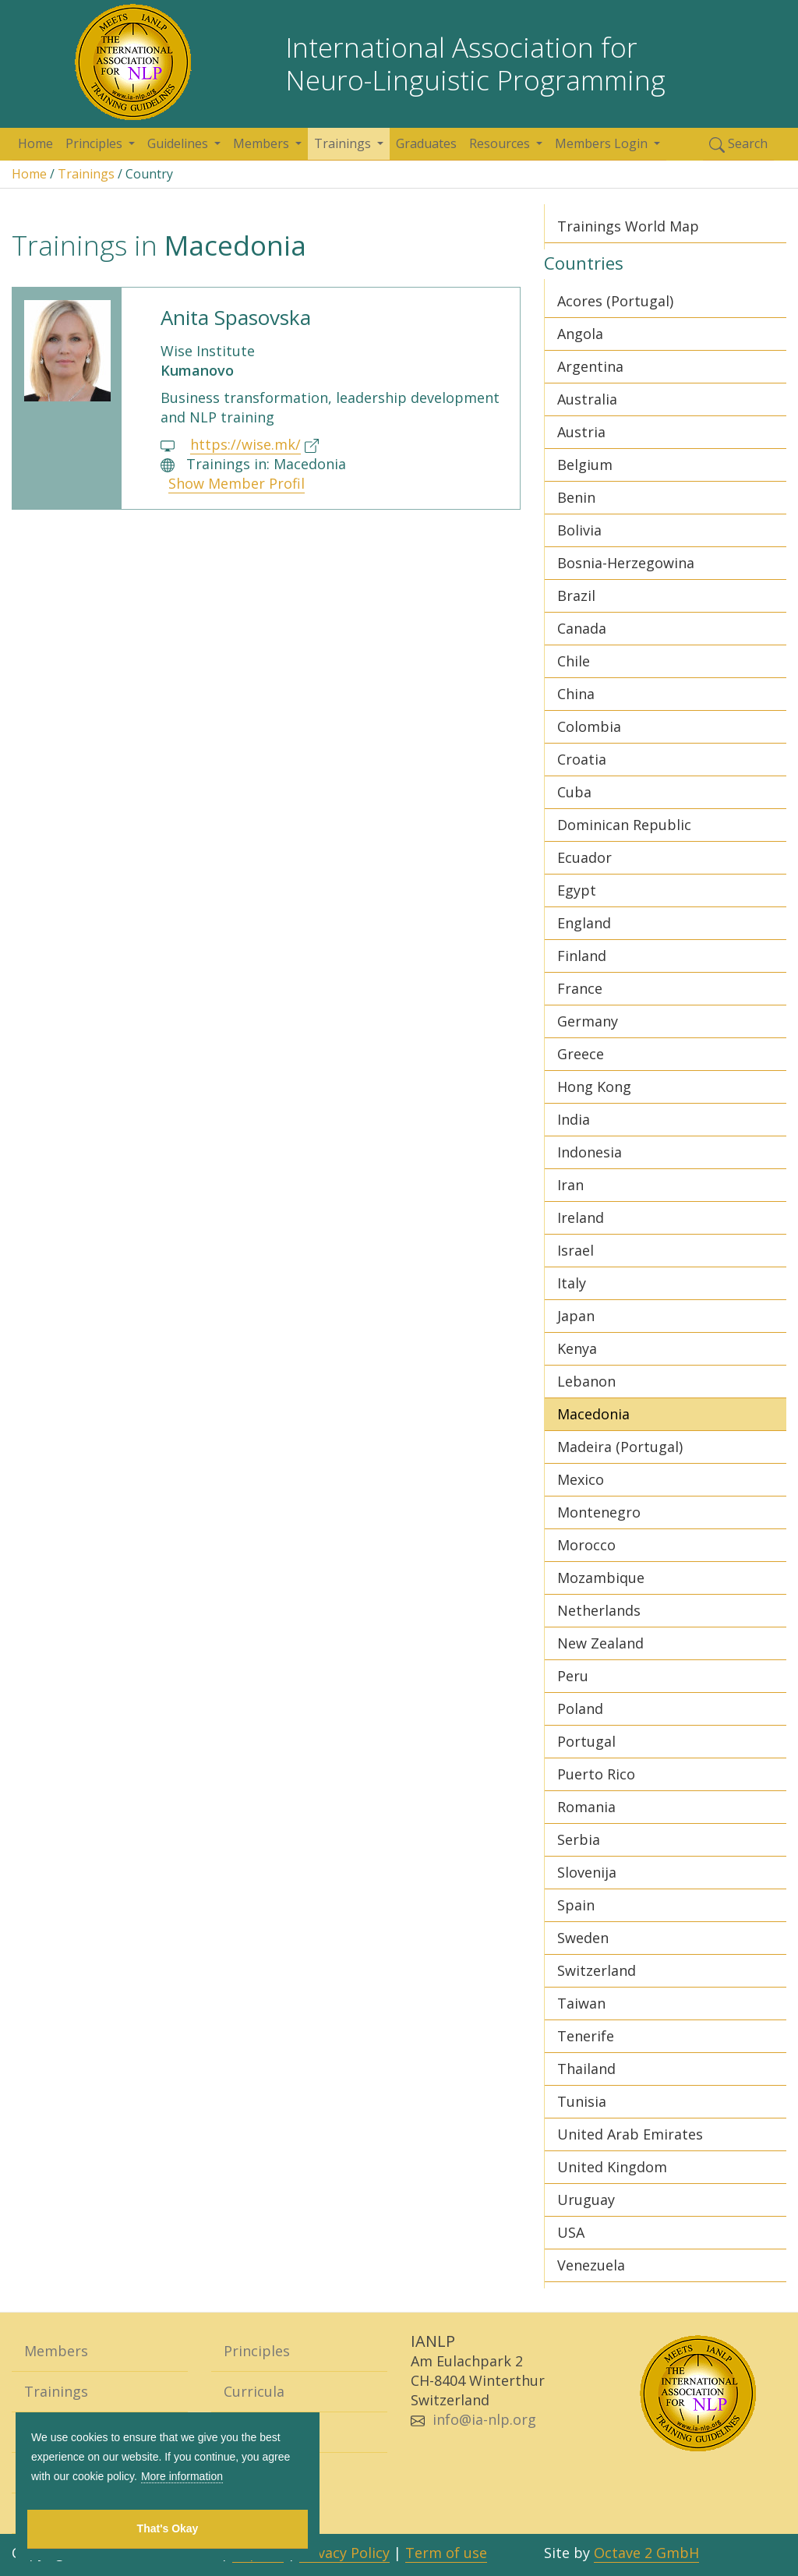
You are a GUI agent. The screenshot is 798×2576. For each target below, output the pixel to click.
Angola (580, 333)
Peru (572, 1675)
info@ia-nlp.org (484, 2419)
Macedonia (593, 1414)
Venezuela (591, 2265)
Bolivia (579, 530)
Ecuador (584, 857)
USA (570, 2232)
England (584, 922)
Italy (571, 1283)
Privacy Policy (344, 2552)
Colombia (589, 726)
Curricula (254, 2391)
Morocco (586, 1544)
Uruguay (586, 2199)
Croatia (581, 759)
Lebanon (586, 1381)
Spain (576, 1905)
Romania (586, 1806)
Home (35, 143)
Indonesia (589, 1152)
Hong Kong (594, 1086)
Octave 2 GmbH (646, 2552)
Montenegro (599, 1512)
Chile (573, 661)
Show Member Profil (236, 483)
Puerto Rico (596, 1774)
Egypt (576, 890)
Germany (587, 1021)
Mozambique (600, 1577)
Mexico (580, 1479)
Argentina (590, 366)
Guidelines (179, 143)
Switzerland (596, 1970)
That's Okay (168, 2528)
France (579, 988)
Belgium (585, 464)
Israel (575, 1250)
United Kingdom (612, 2166)
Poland (580, 1708)
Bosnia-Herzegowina (625, 562)
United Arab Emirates (630, 2134)
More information (182, 2476)
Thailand (586, 2068)
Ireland (580, 1217)
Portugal (586, 1741)
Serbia (578, 1839)
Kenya (577, 1348)
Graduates (426, 143)
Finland (581, 955)
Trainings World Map (628, 226)
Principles (95, 143)
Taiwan (581, 2003)
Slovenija (586, 1872)
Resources (501, 143)
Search (738, 144)
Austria (581, 431)
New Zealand (600, 1643)
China (576, 693)
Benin (576, 497)
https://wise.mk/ (245, 444)
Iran (570, 1184)
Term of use (446, 2552)
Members (262, 143)
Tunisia (581, 2101)
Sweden (583, 1937)
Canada (581, 628)
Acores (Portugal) (615, 301)
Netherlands (599, 1610)
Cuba (574, 792)
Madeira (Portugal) (620, 1446)
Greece (580, 1053)
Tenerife (585, 2036)
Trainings (344, 143)
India (573, 1119)
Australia (587, 399)
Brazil (576, 595)
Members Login (603, 143)
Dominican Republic (624, 824)
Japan (576, 1315)
